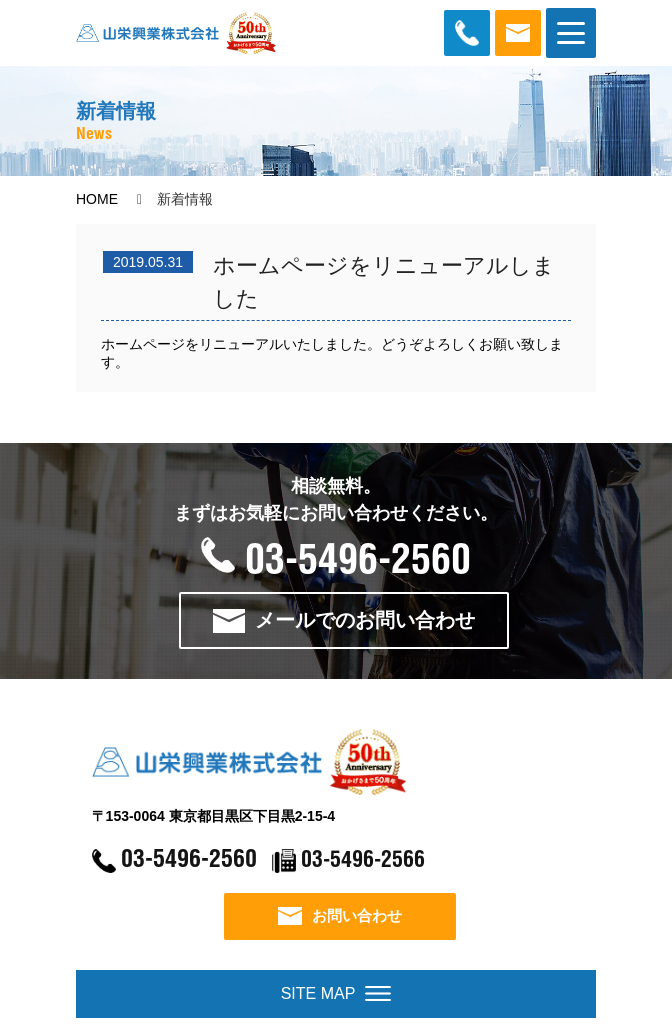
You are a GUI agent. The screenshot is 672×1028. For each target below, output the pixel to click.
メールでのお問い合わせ (351, 619)
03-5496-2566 (369, 867)
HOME (97, 199)
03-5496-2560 (335, 559)
